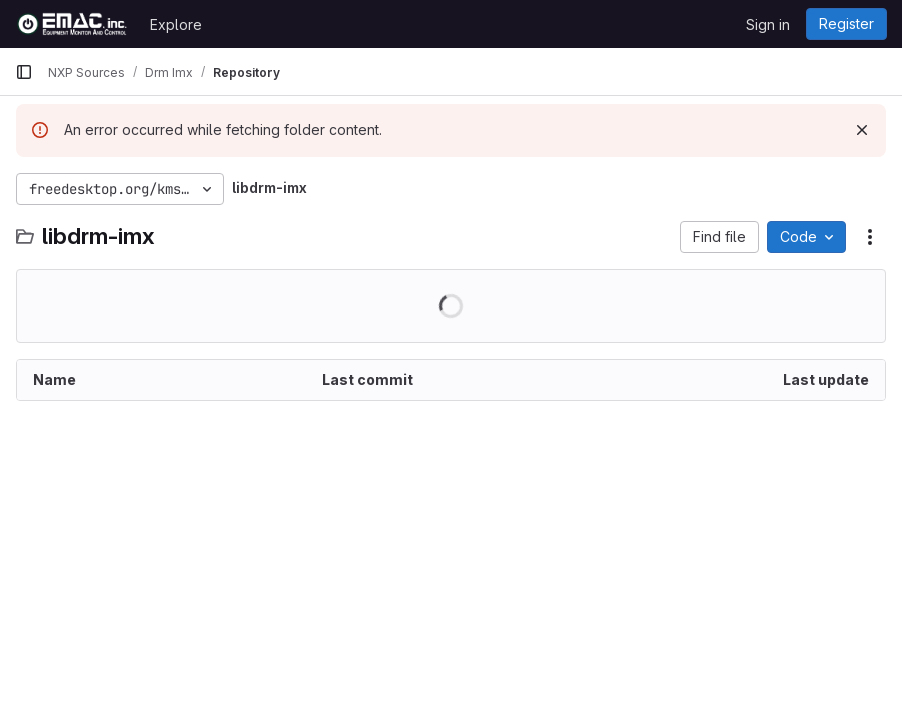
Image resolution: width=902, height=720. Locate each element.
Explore (176, 24)
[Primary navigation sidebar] (24, 72)
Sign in (768, 24)
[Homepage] (72, 24)
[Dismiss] (862, 130)
